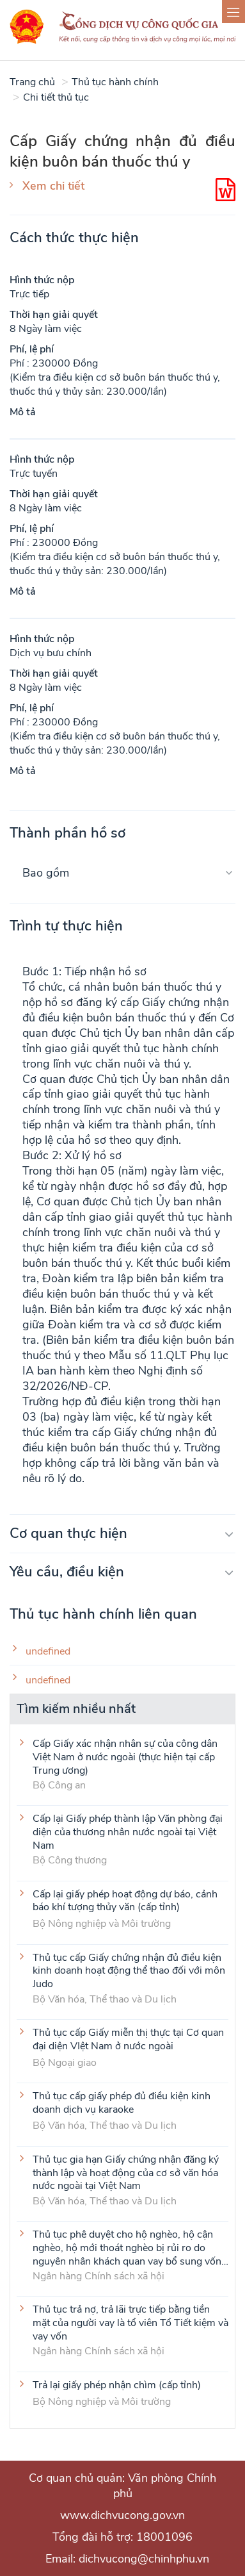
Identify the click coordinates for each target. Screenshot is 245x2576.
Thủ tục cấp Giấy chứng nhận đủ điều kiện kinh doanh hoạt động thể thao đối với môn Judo (129, 1970)
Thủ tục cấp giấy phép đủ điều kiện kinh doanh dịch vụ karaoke (121, 2103)
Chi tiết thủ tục (56, 97)
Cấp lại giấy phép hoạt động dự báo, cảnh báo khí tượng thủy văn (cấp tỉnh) (125, 1901)
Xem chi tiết (53, 186)
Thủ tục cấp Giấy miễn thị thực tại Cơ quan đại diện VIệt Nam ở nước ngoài (128, 2039)
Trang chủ (32, 82)
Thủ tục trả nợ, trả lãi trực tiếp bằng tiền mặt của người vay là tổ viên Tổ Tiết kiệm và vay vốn (130, 2322)
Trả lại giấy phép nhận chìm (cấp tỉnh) (117, 2385)
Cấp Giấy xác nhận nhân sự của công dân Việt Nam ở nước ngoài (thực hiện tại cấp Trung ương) (125, 1756)
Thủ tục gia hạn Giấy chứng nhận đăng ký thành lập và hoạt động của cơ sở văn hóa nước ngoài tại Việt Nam (126, 2172)
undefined (48, 1651)
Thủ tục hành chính (115, 82)
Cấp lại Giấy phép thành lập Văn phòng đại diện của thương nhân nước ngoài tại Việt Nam (128, 1831)
